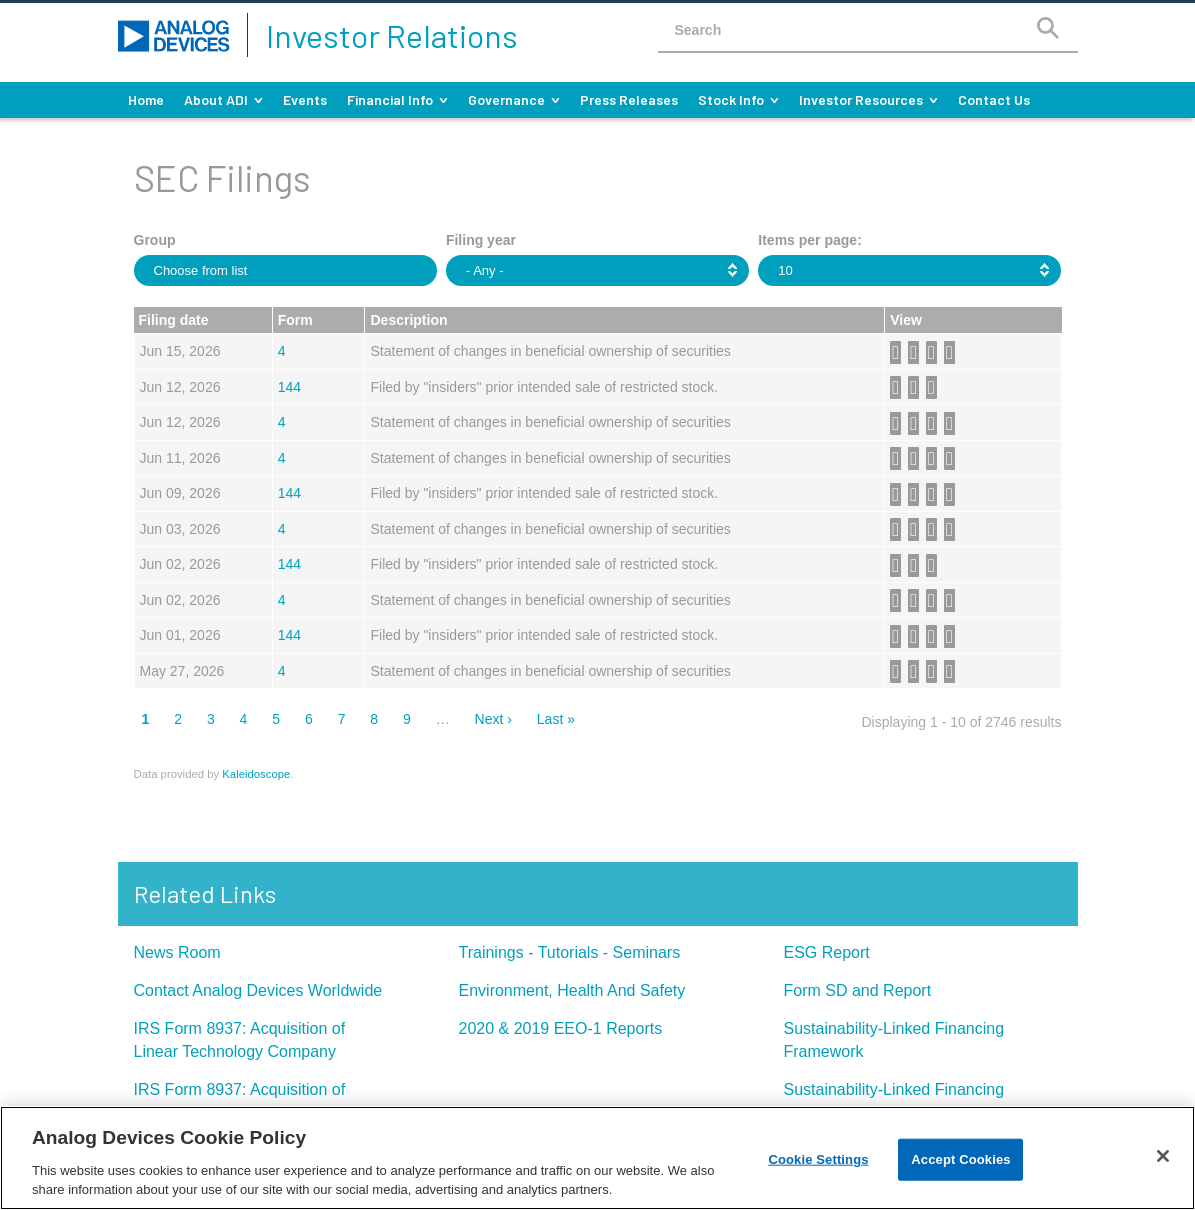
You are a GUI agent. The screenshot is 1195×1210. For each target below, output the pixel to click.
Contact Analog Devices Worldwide (258, 990)
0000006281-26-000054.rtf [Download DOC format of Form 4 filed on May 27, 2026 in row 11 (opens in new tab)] (917, 671)
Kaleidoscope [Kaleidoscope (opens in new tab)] (256, 774)
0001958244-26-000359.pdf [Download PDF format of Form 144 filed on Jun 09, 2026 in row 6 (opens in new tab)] (899, 494)
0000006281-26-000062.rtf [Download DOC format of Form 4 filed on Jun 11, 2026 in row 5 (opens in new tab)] (917, 458)
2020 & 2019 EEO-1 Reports (561, 1028)
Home (146, 99)
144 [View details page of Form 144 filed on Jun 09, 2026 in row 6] (289, 493)
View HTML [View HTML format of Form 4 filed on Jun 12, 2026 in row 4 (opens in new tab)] (953, 423)
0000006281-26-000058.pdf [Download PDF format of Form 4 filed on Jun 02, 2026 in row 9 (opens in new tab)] (899, 600)
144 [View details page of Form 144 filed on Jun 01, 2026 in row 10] (289, 635)
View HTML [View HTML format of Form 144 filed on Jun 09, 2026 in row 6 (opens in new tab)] (953, 494)
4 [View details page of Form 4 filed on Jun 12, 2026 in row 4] (282, 422)
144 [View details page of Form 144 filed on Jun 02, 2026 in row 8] (289, 564)
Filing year (481, 240)
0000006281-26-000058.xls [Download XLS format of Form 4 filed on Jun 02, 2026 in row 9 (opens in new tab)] (935, 600)
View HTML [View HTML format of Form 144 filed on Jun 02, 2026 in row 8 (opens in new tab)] (935, 565)
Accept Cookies (960, 1159)
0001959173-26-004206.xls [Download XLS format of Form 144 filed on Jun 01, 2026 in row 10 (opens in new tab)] (935, 636)
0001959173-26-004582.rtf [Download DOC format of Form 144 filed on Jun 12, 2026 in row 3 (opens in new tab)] (917, 387)
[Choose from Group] (213, 271)
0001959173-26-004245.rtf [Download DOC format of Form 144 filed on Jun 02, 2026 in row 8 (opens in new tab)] (917, 565)
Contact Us (994, 99)
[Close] (1163, 1156)
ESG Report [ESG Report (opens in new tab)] (827, 952)
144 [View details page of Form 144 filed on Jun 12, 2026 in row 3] (289, 387)
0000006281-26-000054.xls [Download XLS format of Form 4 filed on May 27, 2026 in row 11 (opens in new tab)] (935, 671)
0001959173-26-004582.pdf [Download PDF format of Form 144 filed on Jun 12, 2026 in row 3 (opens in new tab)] (899, 387)
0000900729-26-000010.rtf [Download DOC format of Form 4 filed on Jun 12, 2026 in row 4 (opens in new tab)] (917, 423)
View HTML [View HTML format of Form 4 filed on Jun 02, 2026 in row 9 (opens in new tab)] (953, 600)
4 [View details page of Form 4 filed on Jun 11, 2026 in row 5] (282, 458)
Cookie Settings (818, 1159)
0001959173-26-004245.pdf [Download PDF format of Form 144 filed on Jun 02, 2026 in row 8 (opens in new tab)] (899, 565)
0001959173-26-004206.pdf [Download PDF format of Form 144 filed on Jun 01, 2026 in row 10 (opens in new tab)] (899, 636)
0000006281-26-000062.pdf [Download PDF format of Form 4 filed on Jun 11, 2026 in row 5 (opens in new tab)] (899, 458)
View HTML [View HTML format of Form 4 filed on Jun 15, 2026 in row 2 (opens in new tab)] (953, 352)
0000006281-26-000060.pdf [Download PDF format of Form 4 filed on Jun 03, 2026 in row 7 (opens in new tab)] (899, 529)
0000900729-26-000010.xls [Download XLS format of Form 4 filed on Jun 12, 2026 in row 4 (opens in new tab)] (935, 423)
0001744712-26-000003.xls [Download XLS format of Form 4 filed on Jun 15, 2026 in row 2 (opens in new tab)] (935, 352)
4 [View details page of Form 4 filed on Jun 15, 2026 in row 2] (282, 351)
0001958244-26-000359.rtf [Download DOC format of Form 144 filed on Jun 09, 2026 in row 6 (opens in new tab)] (917, 494)
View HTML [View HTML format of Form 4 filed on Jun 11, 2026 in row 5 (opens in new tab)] (953, 458)
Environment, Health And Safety (572, 990)
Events (305, 99)
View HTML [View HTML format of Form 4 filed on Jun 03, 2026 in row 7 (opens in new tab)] (953, 529)
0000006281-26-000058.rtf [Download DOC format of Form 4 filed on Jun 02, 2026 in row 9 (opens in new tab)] (917, 600)
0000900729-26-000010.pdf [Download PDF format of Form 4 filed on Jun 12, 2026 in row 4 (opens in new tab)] (899, 423)
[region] (597, 1158)
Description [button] (408, 320)
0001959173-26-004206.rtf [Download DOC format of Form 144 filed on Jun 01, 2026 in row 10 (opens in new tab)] (917, 636)
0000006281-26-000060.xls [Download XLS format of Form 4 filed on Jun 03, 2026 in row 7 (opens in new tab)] (935, 529)
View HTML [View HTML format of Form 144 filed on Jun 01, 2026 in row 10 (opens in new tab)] (953, 636)
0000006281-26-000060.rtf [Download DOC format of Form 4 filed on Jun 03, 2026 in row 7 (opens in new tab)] (917, 529)
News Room (177, 952)
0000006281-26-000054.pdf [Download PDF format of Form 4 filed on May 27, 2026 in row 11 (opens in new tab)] (899, 671)
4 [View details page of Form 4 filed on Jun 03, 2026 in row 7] (282, 529)
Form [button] (295, 320)
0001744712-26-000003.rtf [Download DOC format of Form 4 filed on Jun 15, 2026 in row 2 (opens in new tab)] (917, 352)
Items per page (807, 240)
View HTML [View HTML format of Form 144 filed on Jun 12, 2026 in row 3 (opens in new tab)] (935, 387)
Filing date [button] (174, 320)
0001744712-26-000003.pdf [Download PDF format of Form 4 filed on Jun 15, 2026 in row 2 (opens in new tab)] (899, 352)
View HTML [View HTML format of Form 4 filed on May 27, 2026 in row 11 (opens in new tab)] (953, 671)
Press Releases (629, 99)
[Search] (1048, 27)
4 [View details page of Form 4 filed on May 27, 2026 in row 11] (282, 671)
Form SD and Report (858, 990)
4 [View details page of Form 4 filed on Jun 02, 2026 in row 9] (282, 600)
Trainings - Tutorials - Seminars (570, 952)
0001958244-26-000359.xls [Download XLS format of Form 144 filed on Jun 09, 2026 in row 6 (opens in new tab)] (935, 494)
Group (155, 240)
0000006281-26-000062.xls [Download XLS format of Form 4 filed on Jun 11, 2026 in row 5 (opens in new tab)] (935, 458)
